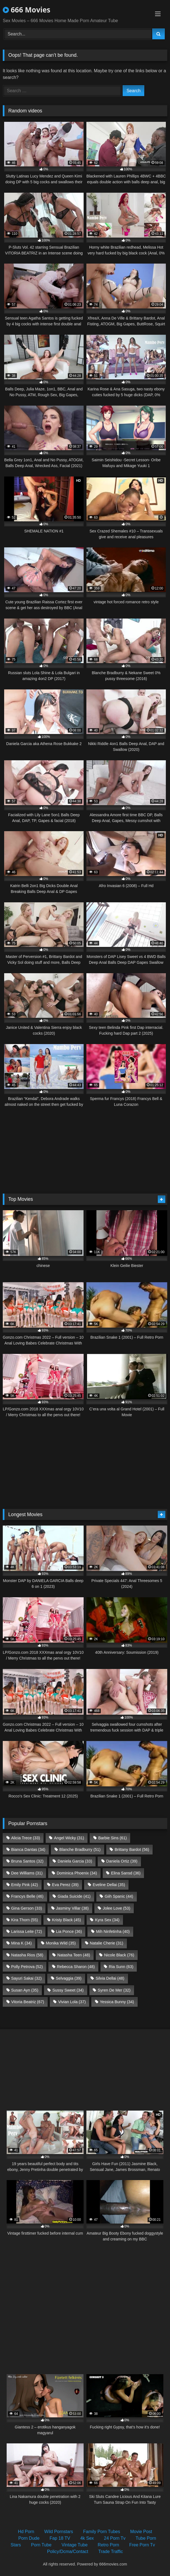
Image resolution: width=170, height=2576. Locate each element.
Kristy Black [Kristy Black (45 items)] (66, 1920)
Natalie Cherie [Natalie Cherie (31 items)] (106, 1943)
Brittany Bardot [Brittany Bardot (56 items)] (132, 1849)
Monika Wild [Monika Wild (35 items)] (61, 1943)
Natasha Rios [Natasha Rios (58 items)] (27, 1955)
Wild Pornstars (58, 2531)
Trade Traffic (110, 2551)
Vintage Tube (74, 2544)
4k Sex (87, 2538)
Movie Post (141, 2531)
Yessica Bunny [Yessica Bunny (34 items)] (117, 2002)
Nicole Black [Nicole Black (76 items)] (119, 1955)
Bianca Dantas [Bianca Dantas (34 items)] (28, 1849)
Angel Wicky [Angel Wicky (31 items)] (69, 1838)
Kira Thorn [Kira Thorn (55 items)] (24, 1920)
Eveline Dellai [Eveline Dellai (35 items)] (109, 1884)
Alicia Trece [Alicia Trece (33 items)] (25, 1838)
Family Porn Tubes (101, 2531)
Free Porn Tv (142, 2544)
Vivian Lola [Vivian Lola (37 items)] (72, 2002)
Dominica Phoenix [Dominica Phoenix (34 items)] (77, 1873)
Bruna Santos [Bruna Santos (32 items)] (27, 1861)
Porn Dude (29, 2538)
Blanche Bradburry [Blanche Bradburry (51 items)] (80, 1849)
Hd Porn (26, 2531)
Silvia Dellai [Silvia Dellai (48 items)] (110, 1978)
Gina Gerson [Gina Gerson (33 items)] (26, 1908)
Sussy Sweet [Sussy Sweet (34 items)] (68, 1990)
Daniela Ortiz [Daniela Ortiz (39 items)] (122, 1861)
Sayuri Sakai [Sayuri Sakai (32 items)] (26, 1978)
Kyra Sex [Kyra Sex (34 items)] (107, 1920)
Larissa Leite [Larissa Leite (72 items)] (26, 1931)
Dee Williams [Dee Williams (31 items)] (27, 1873)
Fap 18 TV (60, 2538)
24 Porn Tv (114, 2538)
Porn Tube (41, 2544)
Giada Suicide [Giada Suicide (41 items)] (74, 1896)
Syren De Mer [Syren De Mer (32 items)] (114, 1990)
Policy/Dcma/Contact (67, 2551)
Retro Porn (108, 2544)
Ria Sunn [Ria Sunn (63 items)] (121, 1966)
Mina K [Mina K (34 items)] (21, 1943)
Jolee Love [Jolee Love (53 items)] (116, 1908)
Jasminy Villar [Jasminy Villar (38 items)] (72, 1908)
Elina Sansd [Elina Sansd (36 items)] (125, 1873)
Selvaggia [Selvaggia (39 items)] (68, 1978)
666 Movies (26, 10)
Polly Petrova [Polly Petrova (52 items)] (27, 1966)
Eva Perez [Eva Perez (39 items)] (65, 1884)
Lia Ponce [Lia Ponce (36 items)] (69, 1931)
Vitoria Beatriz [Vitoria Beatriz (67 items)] (27, 2002)
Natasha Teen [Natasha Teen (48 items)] (73, 1955)
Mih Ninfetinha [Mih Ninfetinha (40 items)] (113, 1931)
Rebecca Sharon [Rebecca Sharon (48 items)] (76, 1966)
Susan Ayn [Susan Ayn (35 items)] (24, 1990)
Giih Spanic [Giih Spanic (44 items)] (119, 1896)
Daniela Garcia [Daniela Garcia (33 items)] (75, 1861)
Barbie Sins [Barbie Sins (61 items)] (112, 1838)
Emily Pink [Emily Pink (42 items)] (24, 1884)
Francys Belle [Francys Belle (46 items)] (27, 1896)
